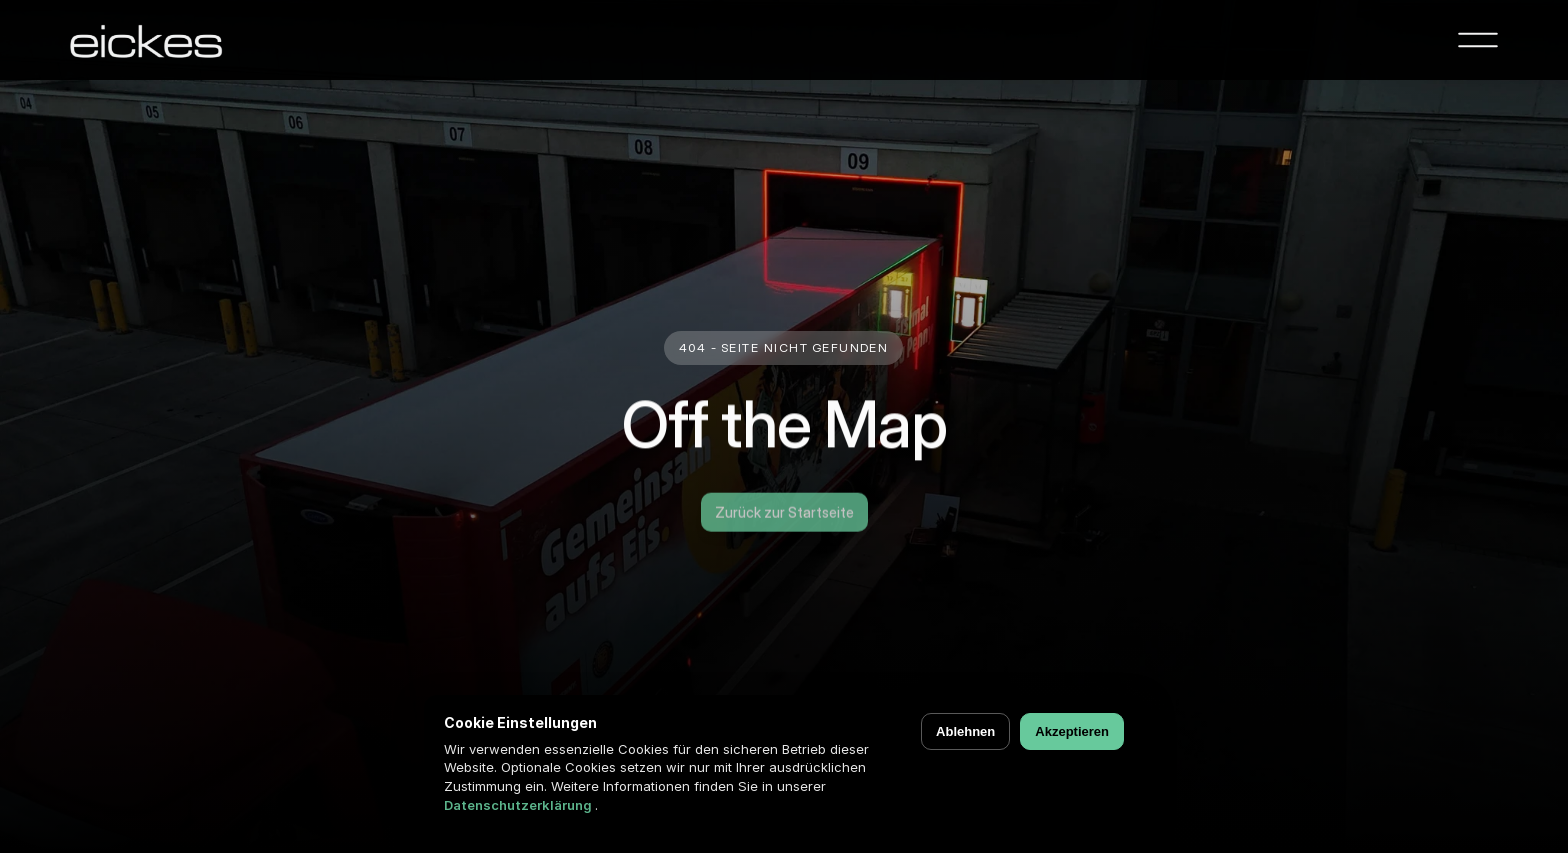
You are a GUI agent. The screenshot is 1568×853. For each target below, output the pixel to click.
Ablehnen (965, 731)
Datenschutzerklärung (519, 805)
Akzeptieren (1072, 731)
